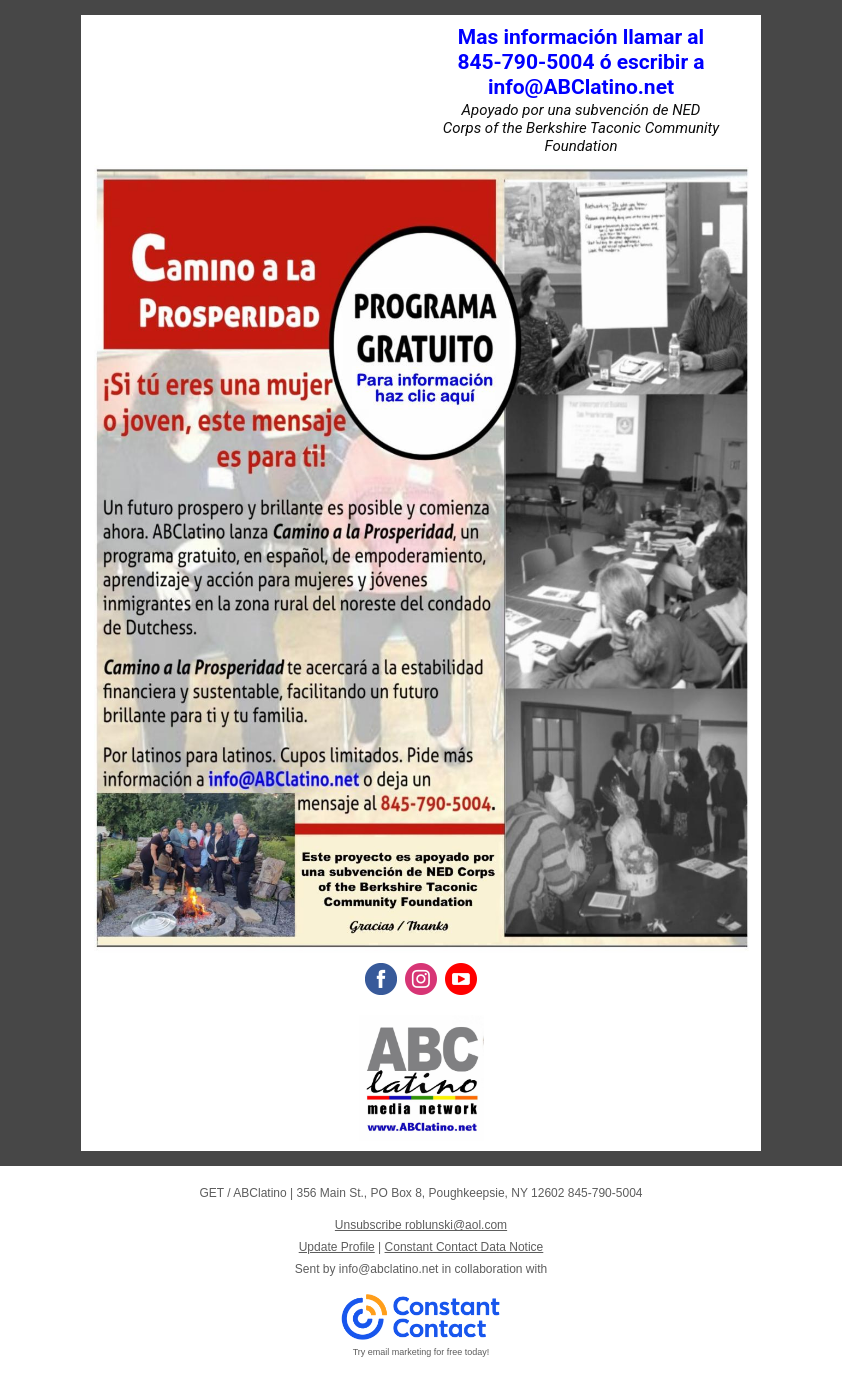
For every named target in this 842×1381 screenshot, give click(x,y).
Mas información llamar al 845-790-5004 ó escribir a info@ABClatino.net (580, 62)
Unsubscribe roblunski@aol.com (421, 1225)
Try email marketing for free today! (421, 1352)
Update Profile (337, 1247)
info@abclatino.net (389, 1269)
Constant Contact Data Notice (464, 1247)
